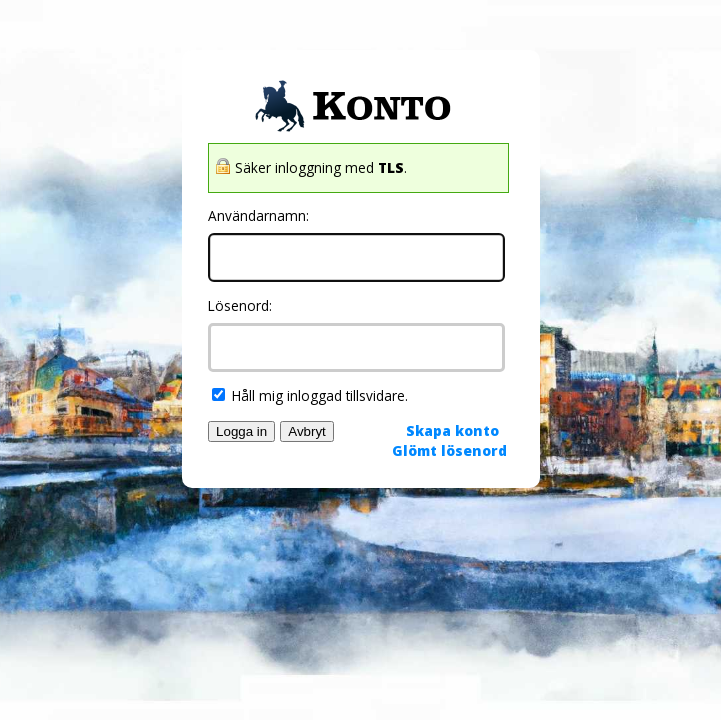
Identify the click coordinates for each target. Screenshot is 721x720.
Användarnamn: (258, 215)
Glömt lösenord (449, 450)
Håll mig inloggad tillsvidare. (310, 395)
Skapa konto (452, 430)
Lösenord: (240, 305)
